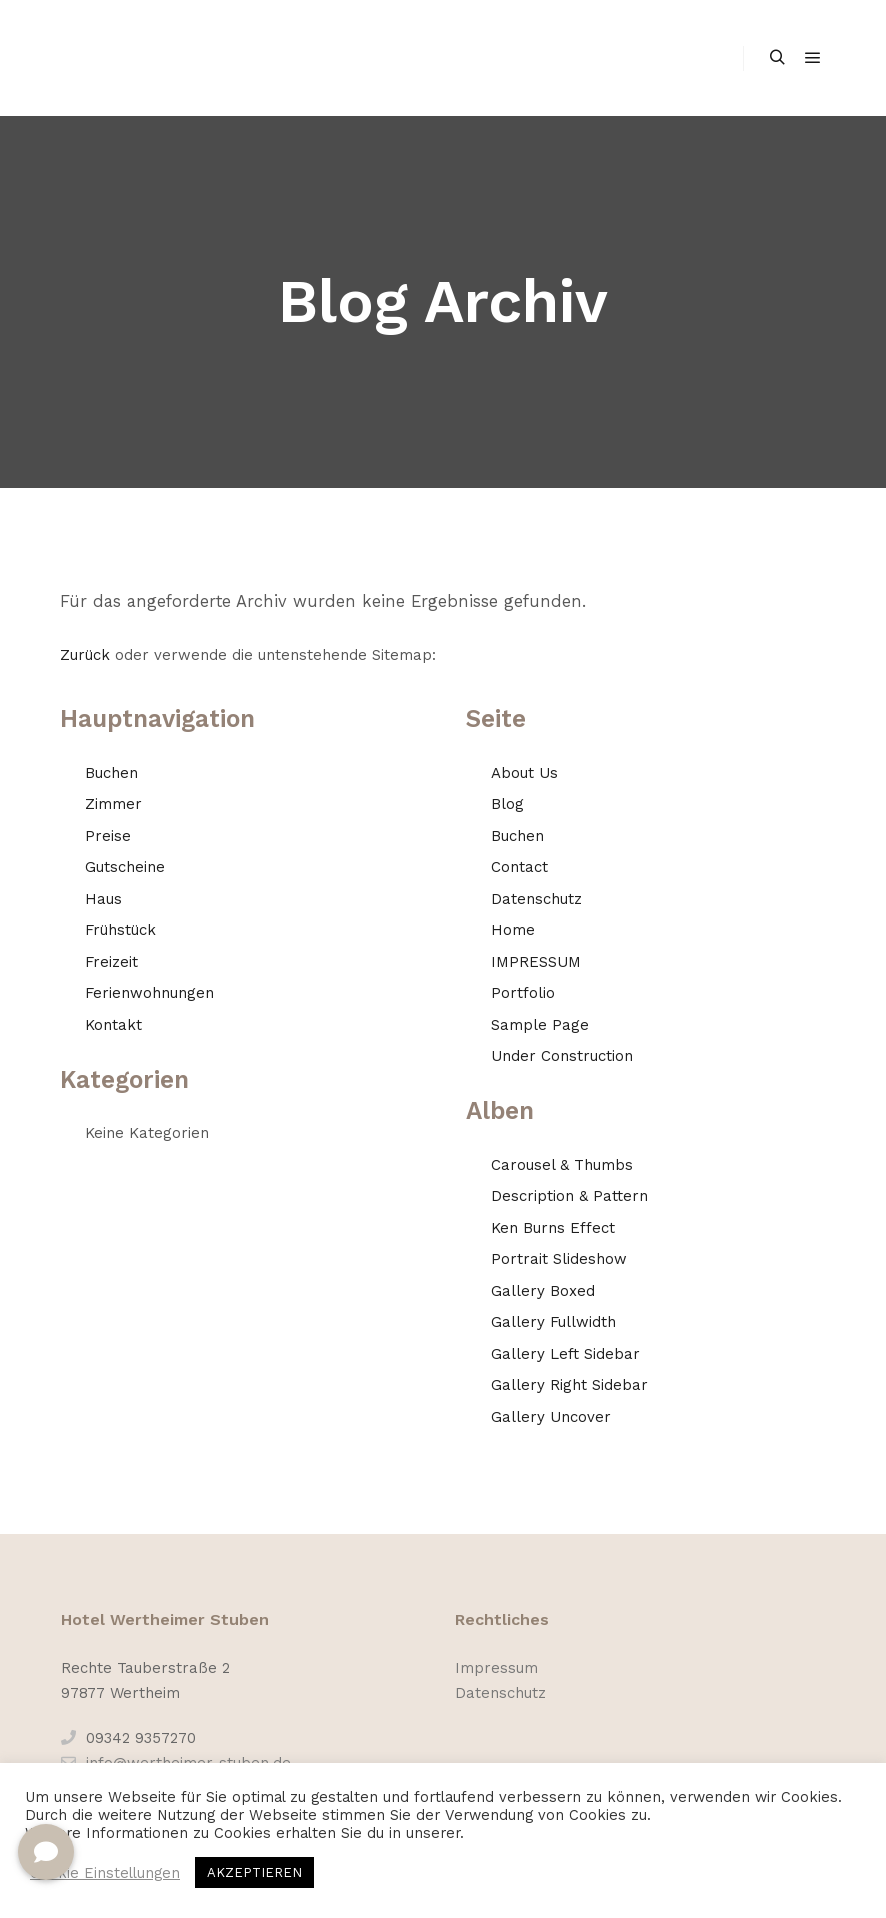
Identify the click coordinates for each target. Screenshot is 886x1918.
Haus (103, 899)
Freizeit (111, 962)
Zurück (85, 655)
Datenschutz (536, 899)
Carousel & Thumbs (562, 1165)
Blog (507, 804)
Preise (108, 836)
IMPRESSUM (536, 962)
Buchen (111, 773)
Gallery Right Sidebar (569, 1385)
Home (513, 930)
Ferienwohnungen (149, 993)
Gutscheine (125, 867)
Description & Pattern (569, 1196)
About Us (524, 773)
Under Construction (562, 1056)
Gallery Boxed (543, 1291)
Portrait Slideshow (559, 1259)
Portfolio (523, 993)
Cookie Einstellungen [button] (105, 1873)
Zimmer (113, 804)
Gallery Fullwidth (553, 1322)
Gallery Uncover (551, 1417)
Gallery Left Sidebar (565, 1354)
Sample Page (540, 1025)
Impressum (496, 1668)
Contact (519, 867)
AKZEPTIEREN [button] (254, 1872)
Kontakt (113, 1025)
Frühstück (120, 930)
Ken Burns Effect (553, 1228)
